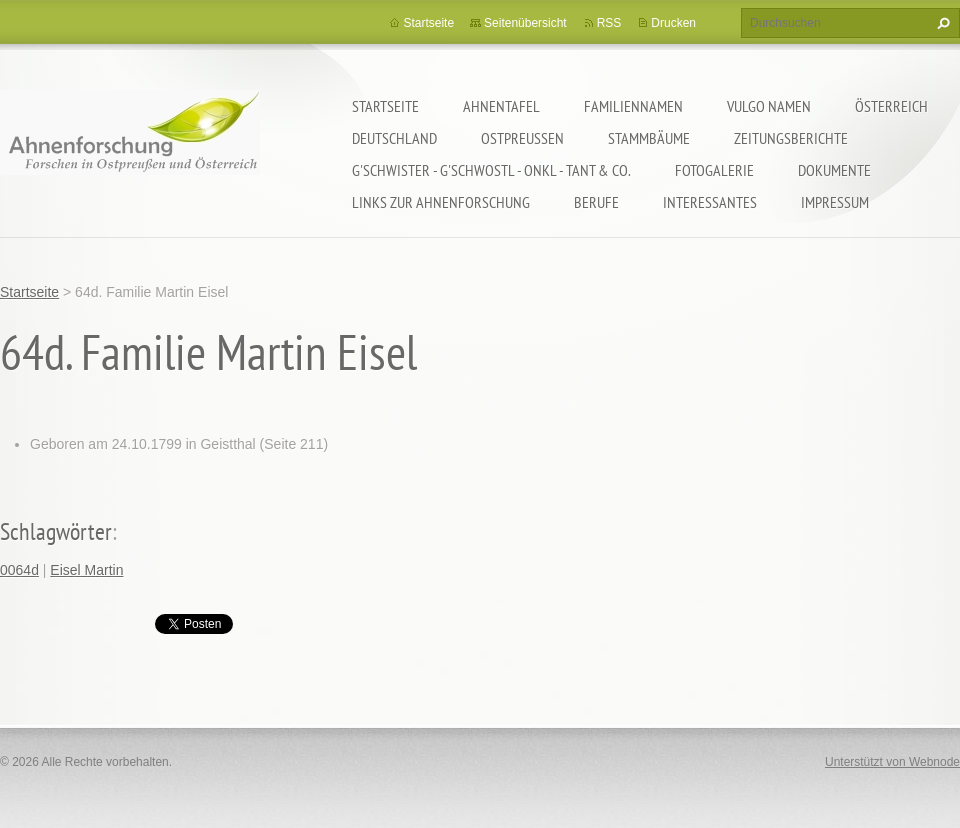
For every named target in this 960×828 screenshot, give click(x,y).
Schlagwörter (56, 531)
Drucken (673, 23)
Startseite (385, 106)
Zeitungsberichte (791, 138)
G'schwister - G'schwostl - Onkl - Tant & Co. (491, 170)
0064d (19, 570)
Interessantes (710, 202)
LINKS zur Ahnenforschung (441, 202)
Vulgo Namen (769, 106)
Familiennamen (633, 106)
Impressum (835, 202)
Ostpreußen (522, 138)
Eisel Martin (86, 570)
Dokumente (834, 170)
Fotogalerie (714, 170)
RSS (609, 23)
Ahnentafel (501, 106)
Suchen (941, 23)
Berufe (596, 202)
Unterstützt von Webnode (892, 762)
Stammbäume (649, 138)
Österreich (891, 106)
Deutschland (394, 138)
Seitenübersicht (525, 23)
